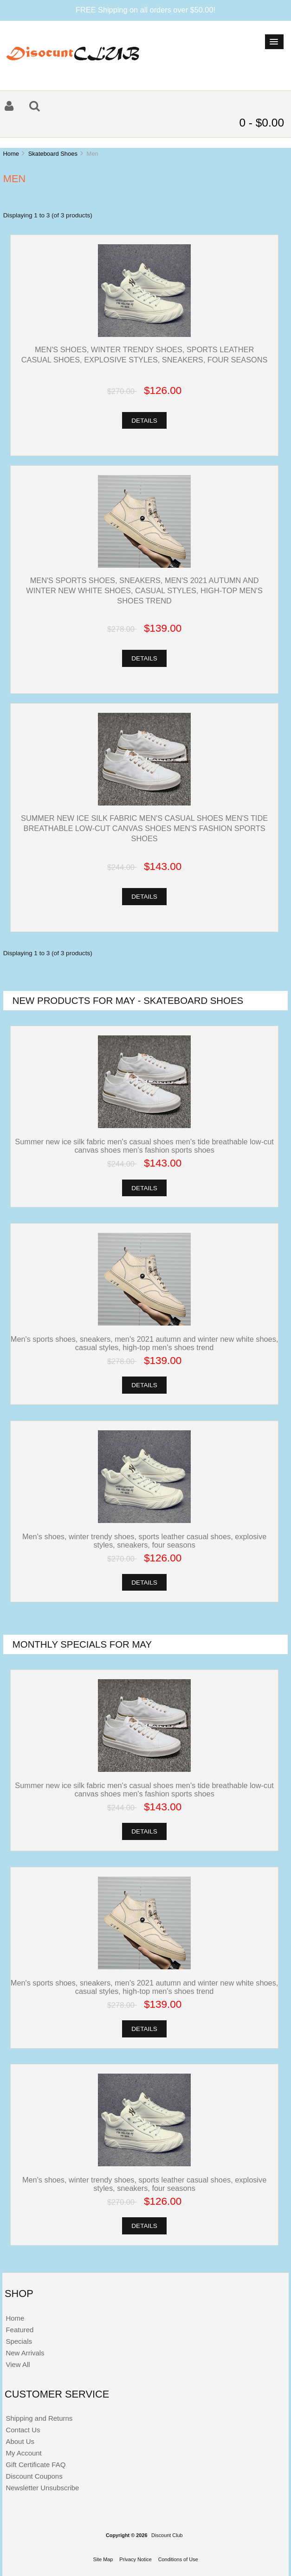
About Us (20, 2441)
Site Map (103, 2559)
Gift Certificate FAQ (35, 2464)
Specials (19, 2341)
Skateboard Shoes (53, 153)
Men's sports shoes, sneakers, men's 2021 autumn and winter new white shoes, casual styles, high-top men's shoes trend (144, 590)
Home (11, 153)
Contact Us (23, 2430)
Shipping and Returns (39, 2418)
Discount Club (167, 2535)
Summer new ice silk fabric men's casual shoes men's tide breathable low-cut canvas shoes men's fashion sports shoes (144, 828)
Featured (19, 2330)
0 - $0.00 (261, 122)
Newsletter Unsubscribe (42, 2488)
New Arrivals (25, 2353)
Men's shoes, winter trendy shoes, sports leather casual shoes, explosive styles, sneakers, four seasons (144, 1540)
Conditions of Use (178, 2559)
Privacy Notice (135, 2559)
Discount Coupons (34, 2476)
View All (18, 2364)
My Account (23, 2453)
